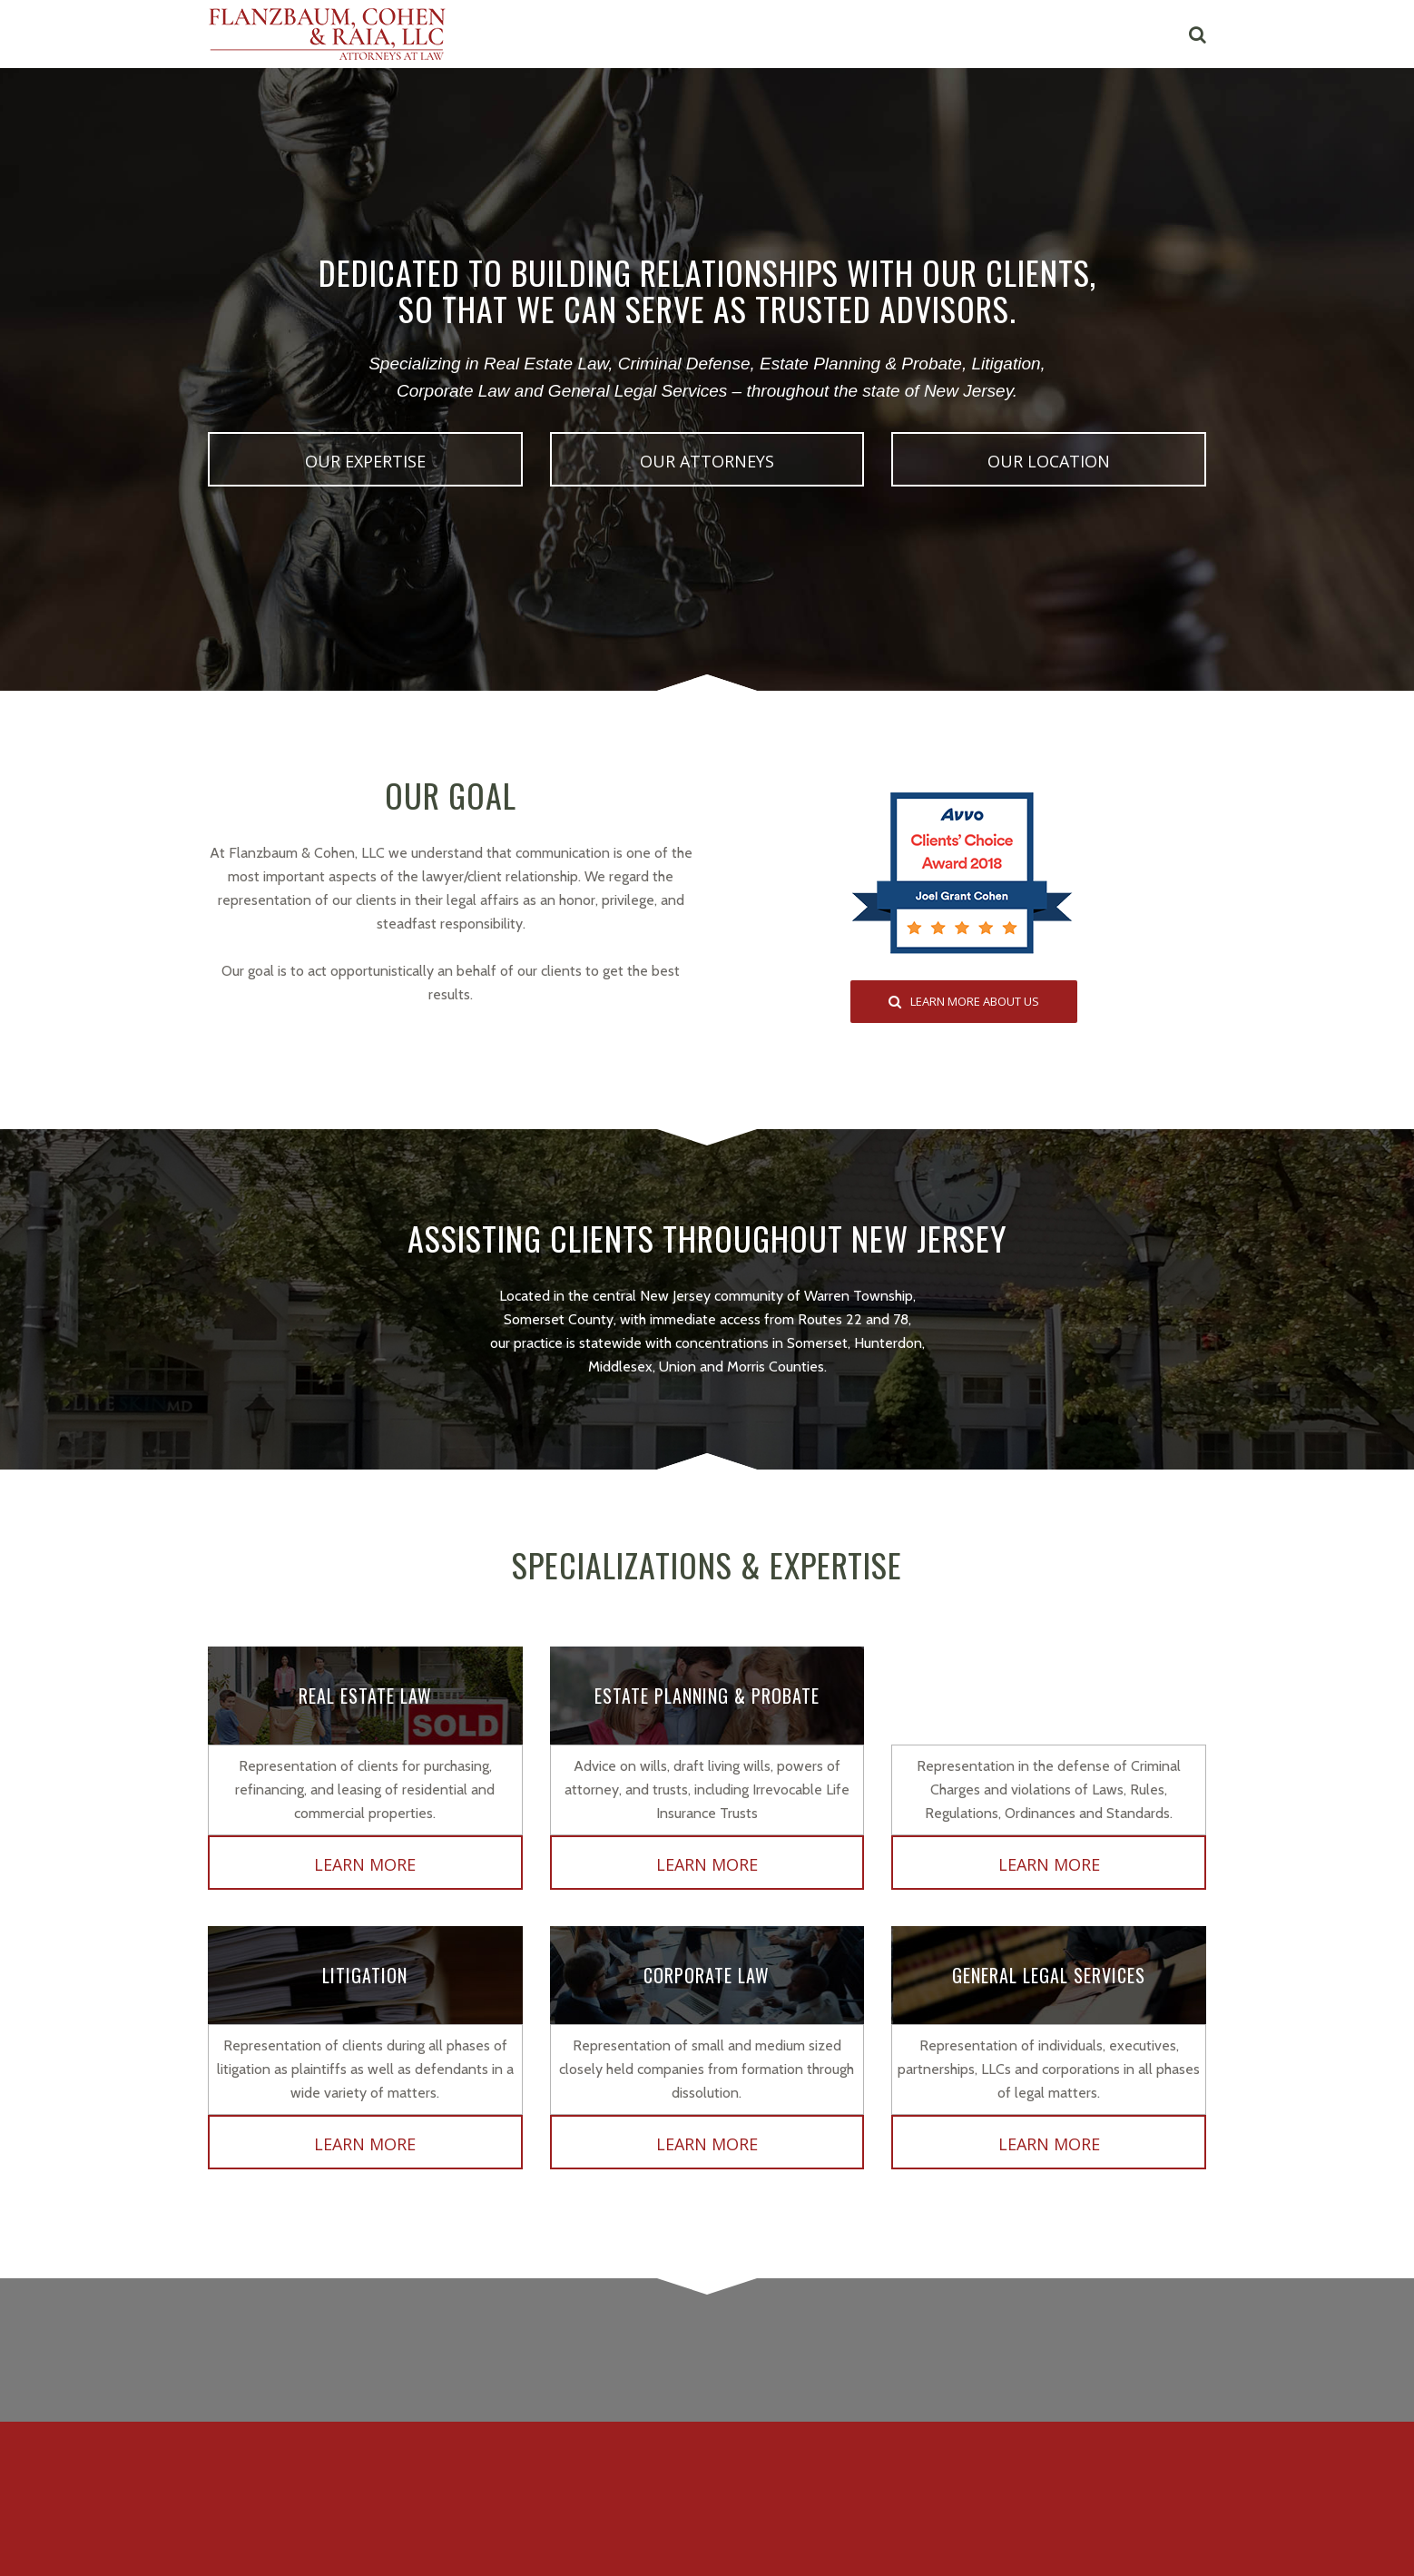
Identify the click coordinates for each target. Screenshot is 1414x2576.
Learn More (365, 1864)
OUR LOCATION (1048, 461)
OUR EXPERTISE (365, 461)
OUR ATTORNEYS (707, 461)
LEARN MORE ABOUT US (964, 1001)
